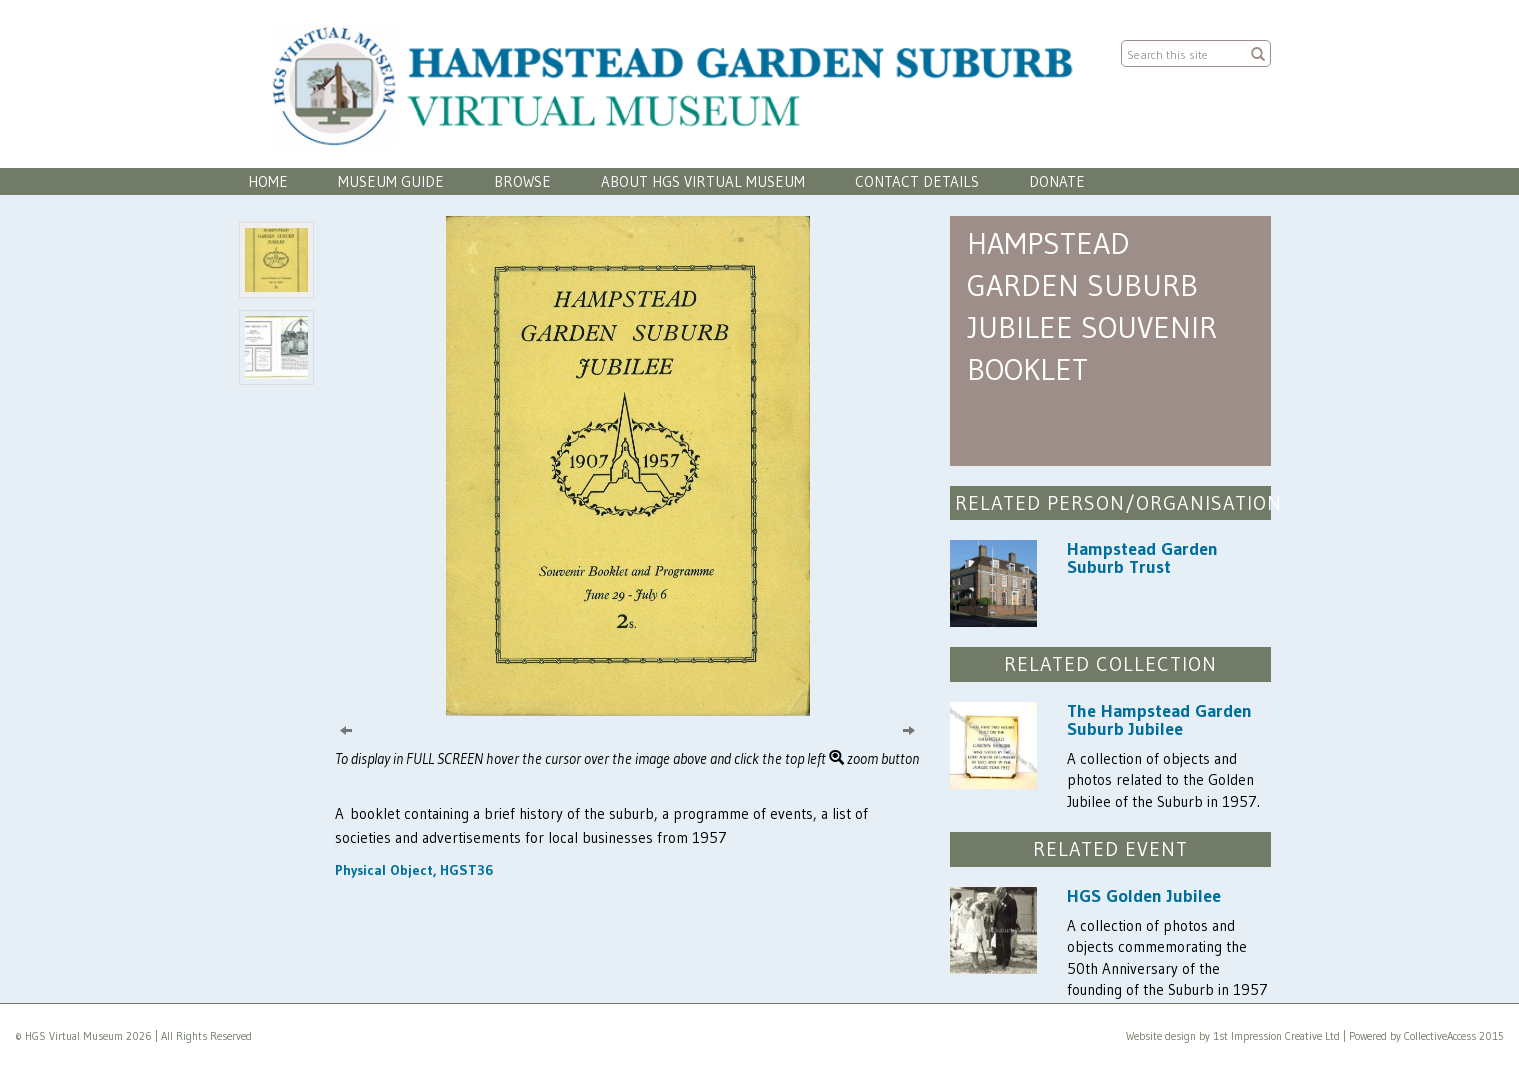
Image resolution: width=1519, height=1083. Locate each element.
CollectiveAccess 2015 (1454, 1036)
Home (268, 181)
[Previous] (346, 729)
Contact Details (917, 181)
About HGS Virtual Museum (703, 181)
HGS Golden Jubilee (1144, 896)
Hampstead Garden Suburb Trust (1142, 558)
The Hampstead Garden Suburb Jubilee (1159, 720)
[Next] (909, 729)
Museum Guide (391, 181)
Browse (522, 181)
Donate (1057, 181)
